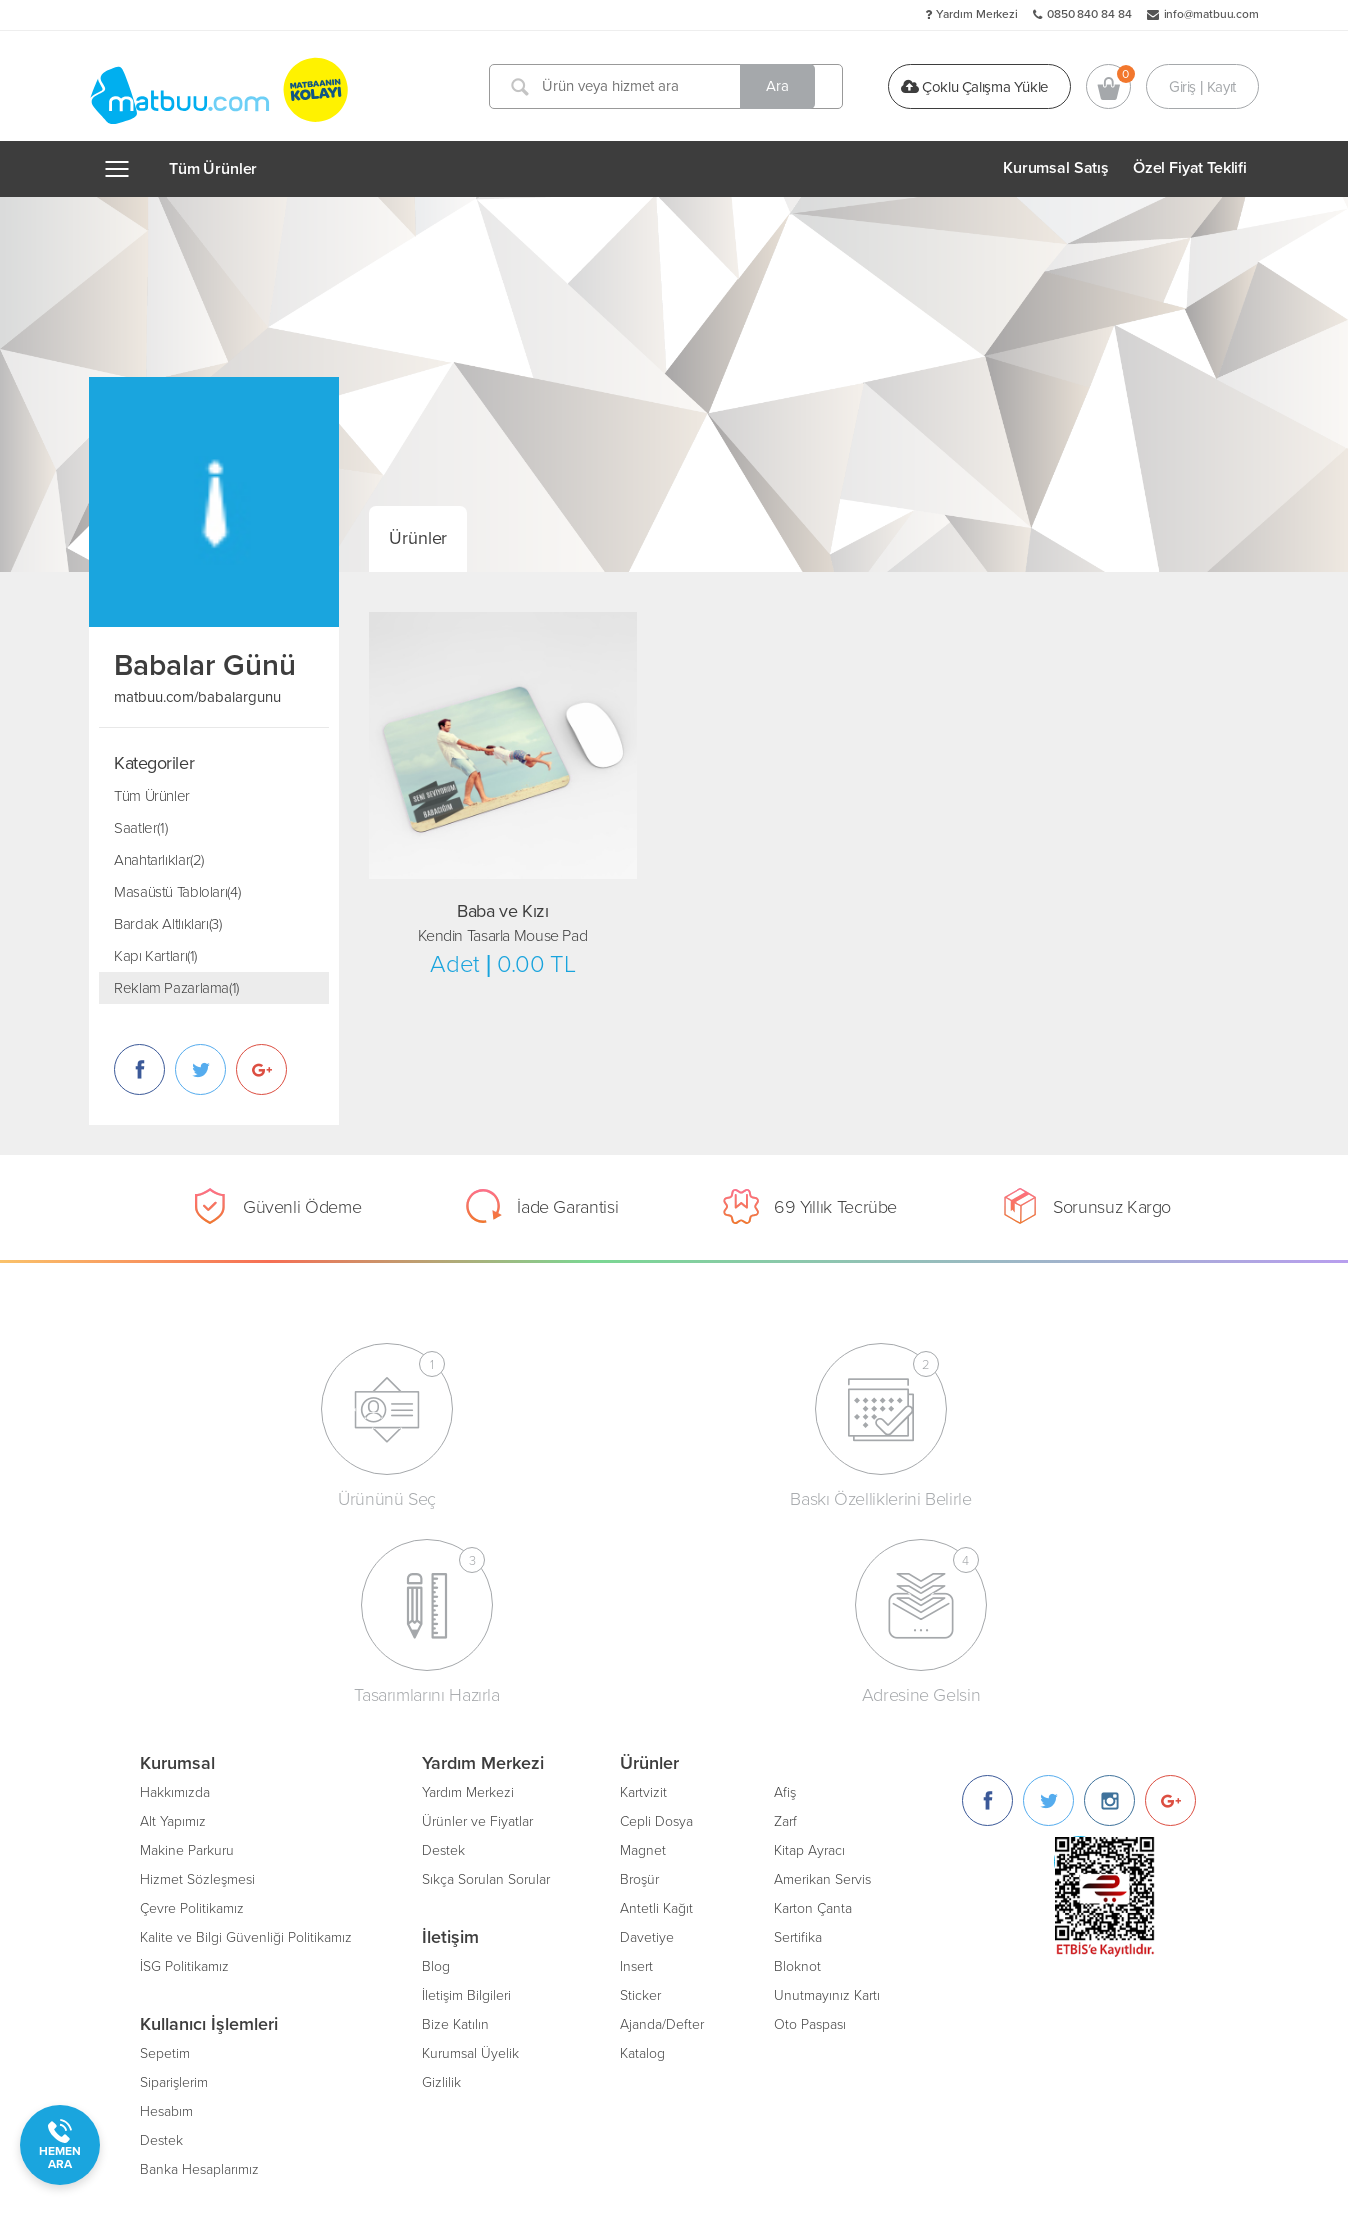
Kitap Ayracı (809, 1649)
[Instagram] (1109, 1599)
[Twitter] (1048, 1599)
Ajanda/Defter (662, 1823)
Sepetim (165, 1852)
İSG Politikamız (184, 1765)
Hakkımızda (175, 1591)
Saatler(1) (140, 828)
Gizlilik (441, 1881)
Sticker (640, 1794)
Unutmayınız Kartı (827, 1794)
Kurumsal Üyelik (470, 1852)
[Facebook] (987, 1599)
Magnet (643, 1649)
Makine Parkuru (187, 1649)
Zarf (785, 1620)
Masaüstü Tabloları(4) (177, 892)
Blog (436, 1765)
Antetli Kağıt (656, 1707)
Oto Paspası (810, 1823)
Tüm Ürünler (213, 169)
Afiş (785, 1591)
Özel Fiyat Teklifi (1190, 168)
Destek (161, 1939)
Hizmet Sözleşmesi (197, 1678)
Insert (636, 1765)
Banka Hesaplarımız (199, 1968)
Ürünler (418, 538)
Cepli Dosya (656, 1620)
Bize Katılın (455, 1823)
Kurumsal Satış (1056, 168)
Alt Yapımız (173, 1620)
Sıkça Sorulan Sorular (486, 1678)
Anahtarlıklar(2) (159, 860)
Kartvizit (643, 1591)
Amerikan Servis (822, 1678)
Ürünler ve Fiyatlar (477, 1620)
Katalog (642, 1852)
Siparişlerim (174, 1881)
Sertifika (798, 1736)
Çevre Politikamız (192, 1707)
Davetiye (647, 1736)
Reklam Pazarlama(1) (176, 988)
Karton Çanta (813, 1707)
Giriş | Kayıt (1202, 86)
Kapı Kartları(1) (155, 956)
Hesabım (166, 1910)
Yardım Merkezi (977, 14)
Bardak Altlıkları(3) (168, 924)
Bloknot (797, 1765)
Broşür (639, 1678)
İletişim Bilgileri (466, 1794)
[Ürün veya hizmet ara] (672, 86)
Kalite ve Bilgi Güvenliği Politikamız (246, 1736)
